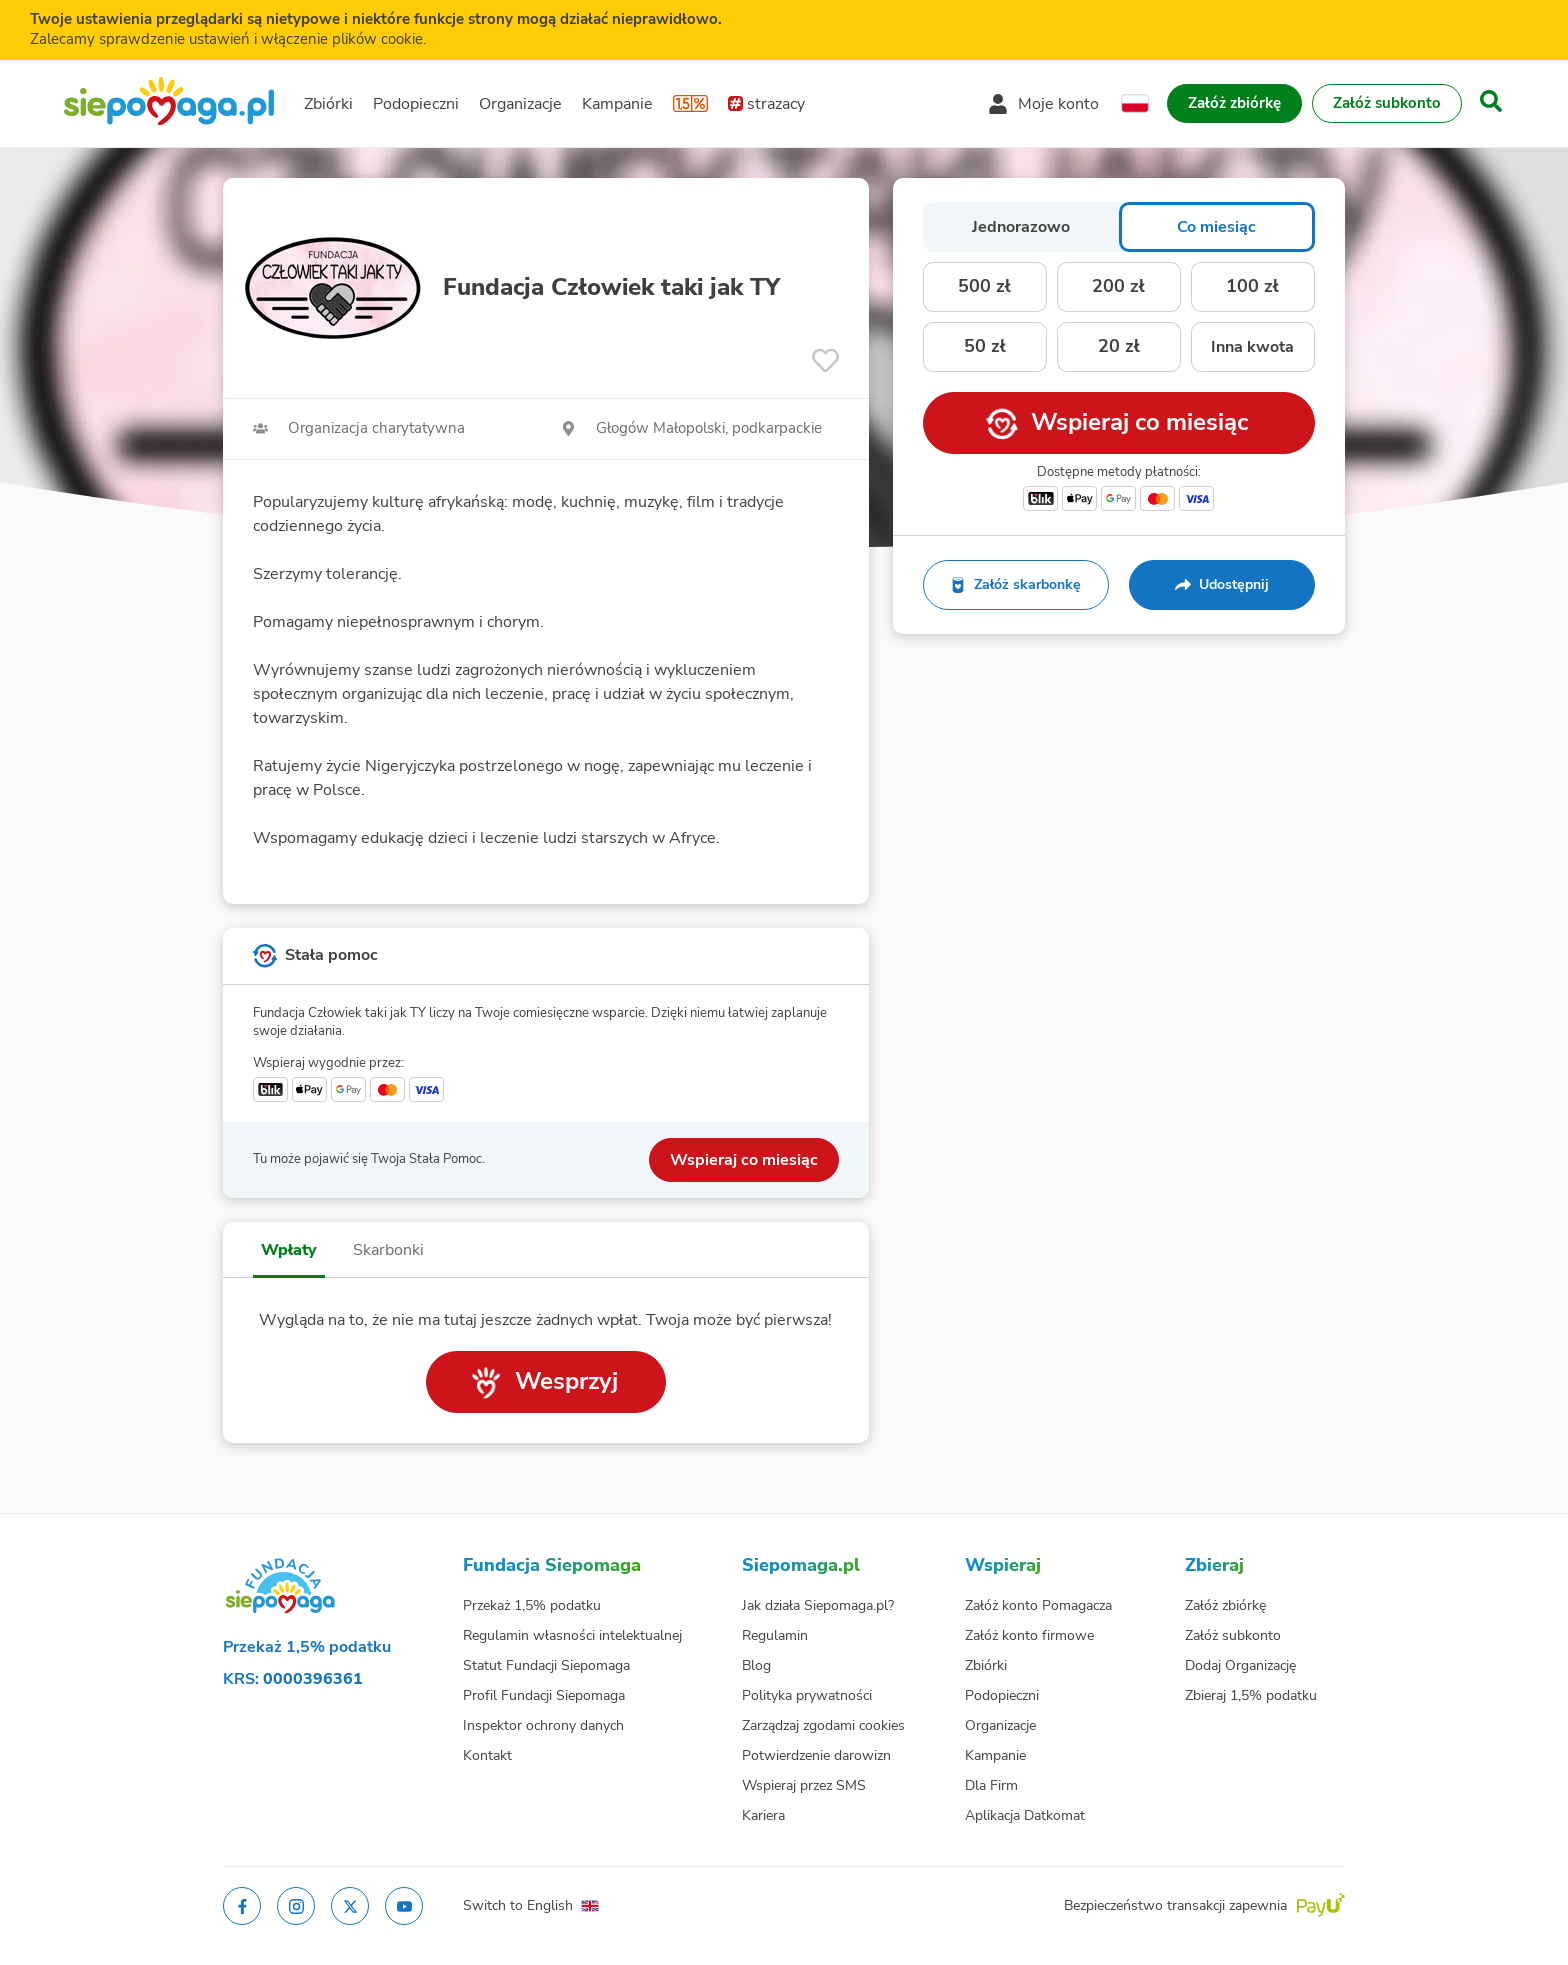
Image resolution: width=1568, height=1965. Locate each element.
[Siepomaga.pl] (169, 103)
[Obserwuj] (825, 360)
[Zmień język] (1135, 104)
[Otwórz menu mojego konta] (1043, 104)
